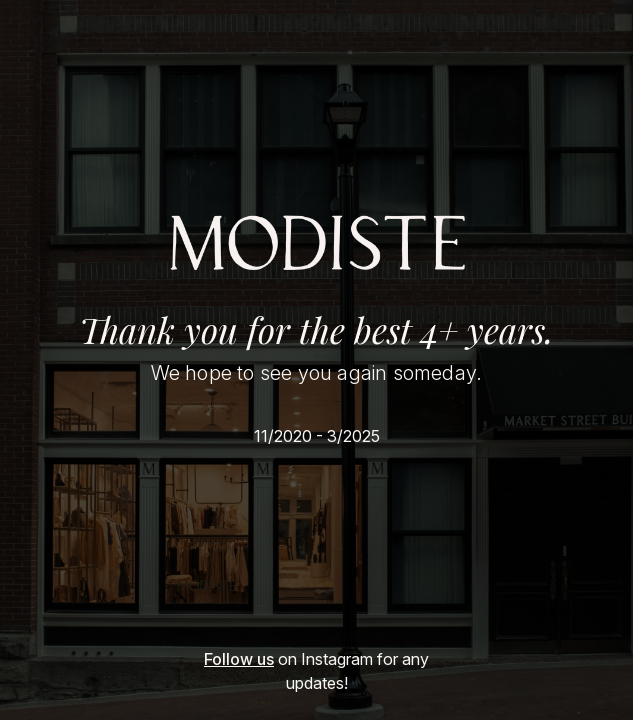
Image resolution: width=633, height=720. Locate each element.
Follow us (239, 659)
